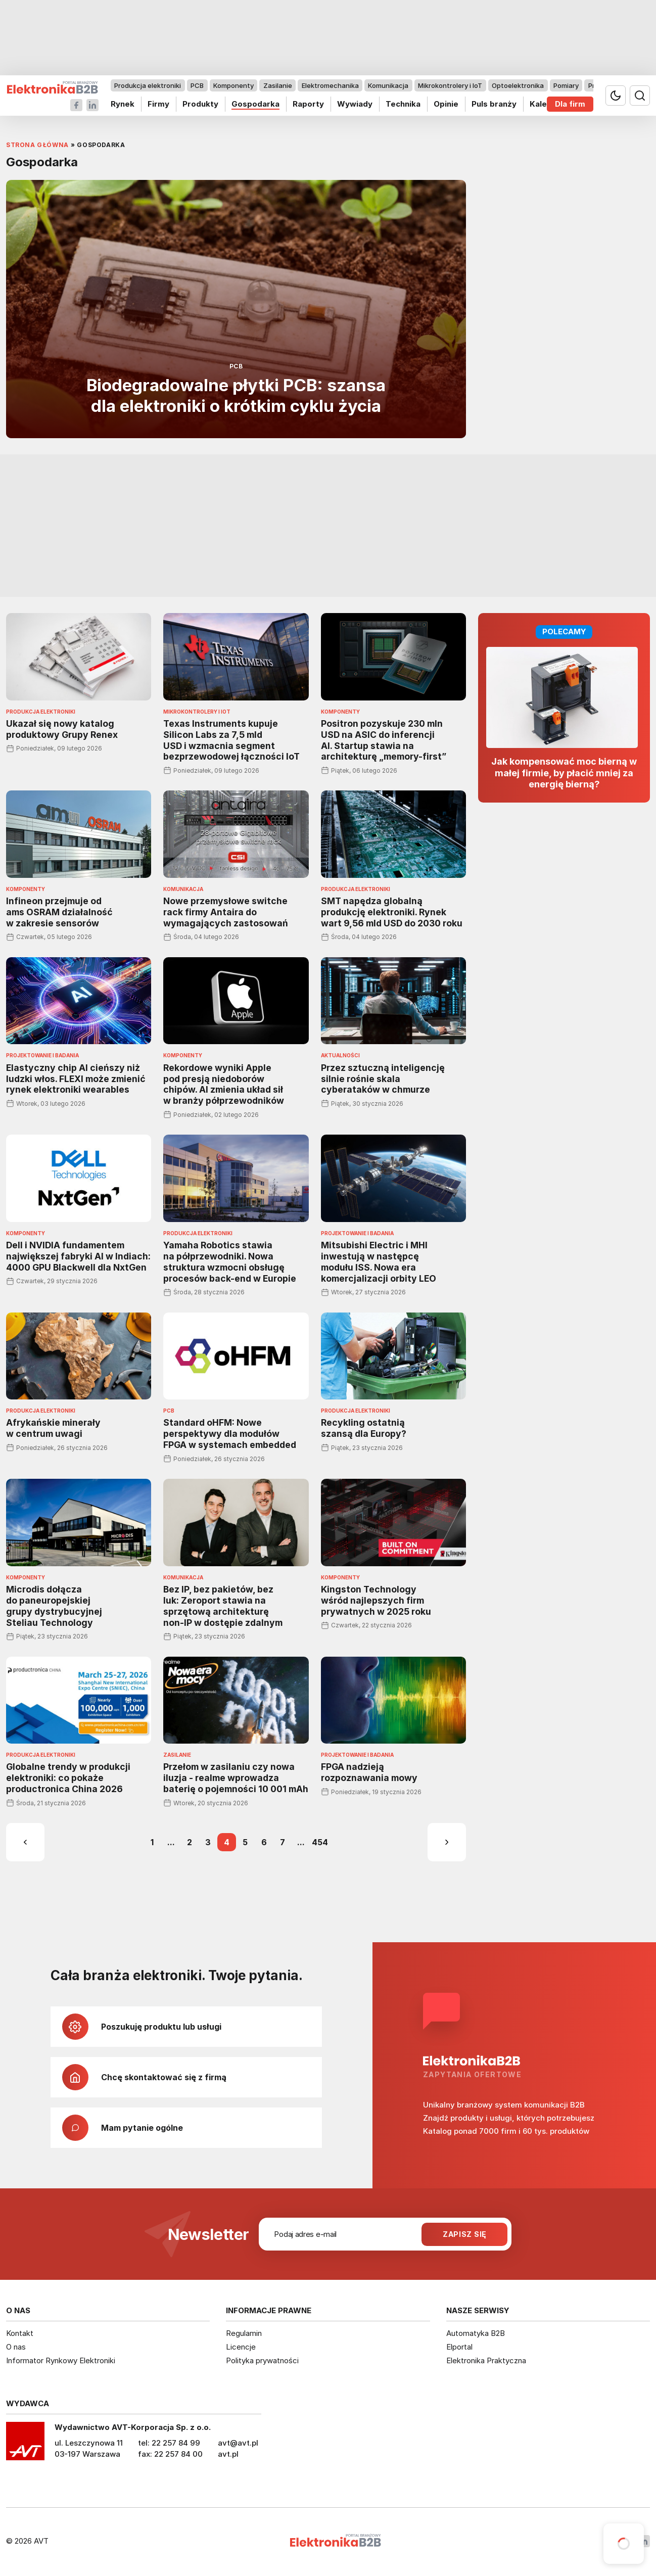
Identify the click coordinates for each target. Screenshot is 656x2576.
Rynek (122, 104)
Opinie (446, 104)
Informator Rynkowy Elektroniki (60, 2360)
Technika (403, 104)
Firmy (158, 104)
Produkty (200, 104)
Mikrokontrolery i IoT (450, 85)
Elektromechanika (330, 85)
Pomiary (566, 85)
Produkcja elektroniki (147, 85)
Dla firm (570, 104)
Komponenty (233, 85)
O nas (16, 2347)
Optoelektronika (518, 85)
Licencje (241, 2347)
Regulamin (244, 2333)
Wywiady (354, 104)
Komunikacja (388, 85)
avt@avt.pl (238, 2443)
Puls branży (494, 104)
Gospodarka (255, 104)
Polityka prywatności (262, 2360)
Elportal (459, 2347)
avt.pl (228, 2454)
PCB (197, 85)
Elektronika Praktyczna (486, 2360)
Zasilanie (277, 85)
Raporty (308, 104)
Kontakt (19, 2333)
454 (320, 1842)
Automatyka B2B (475, 2333)
